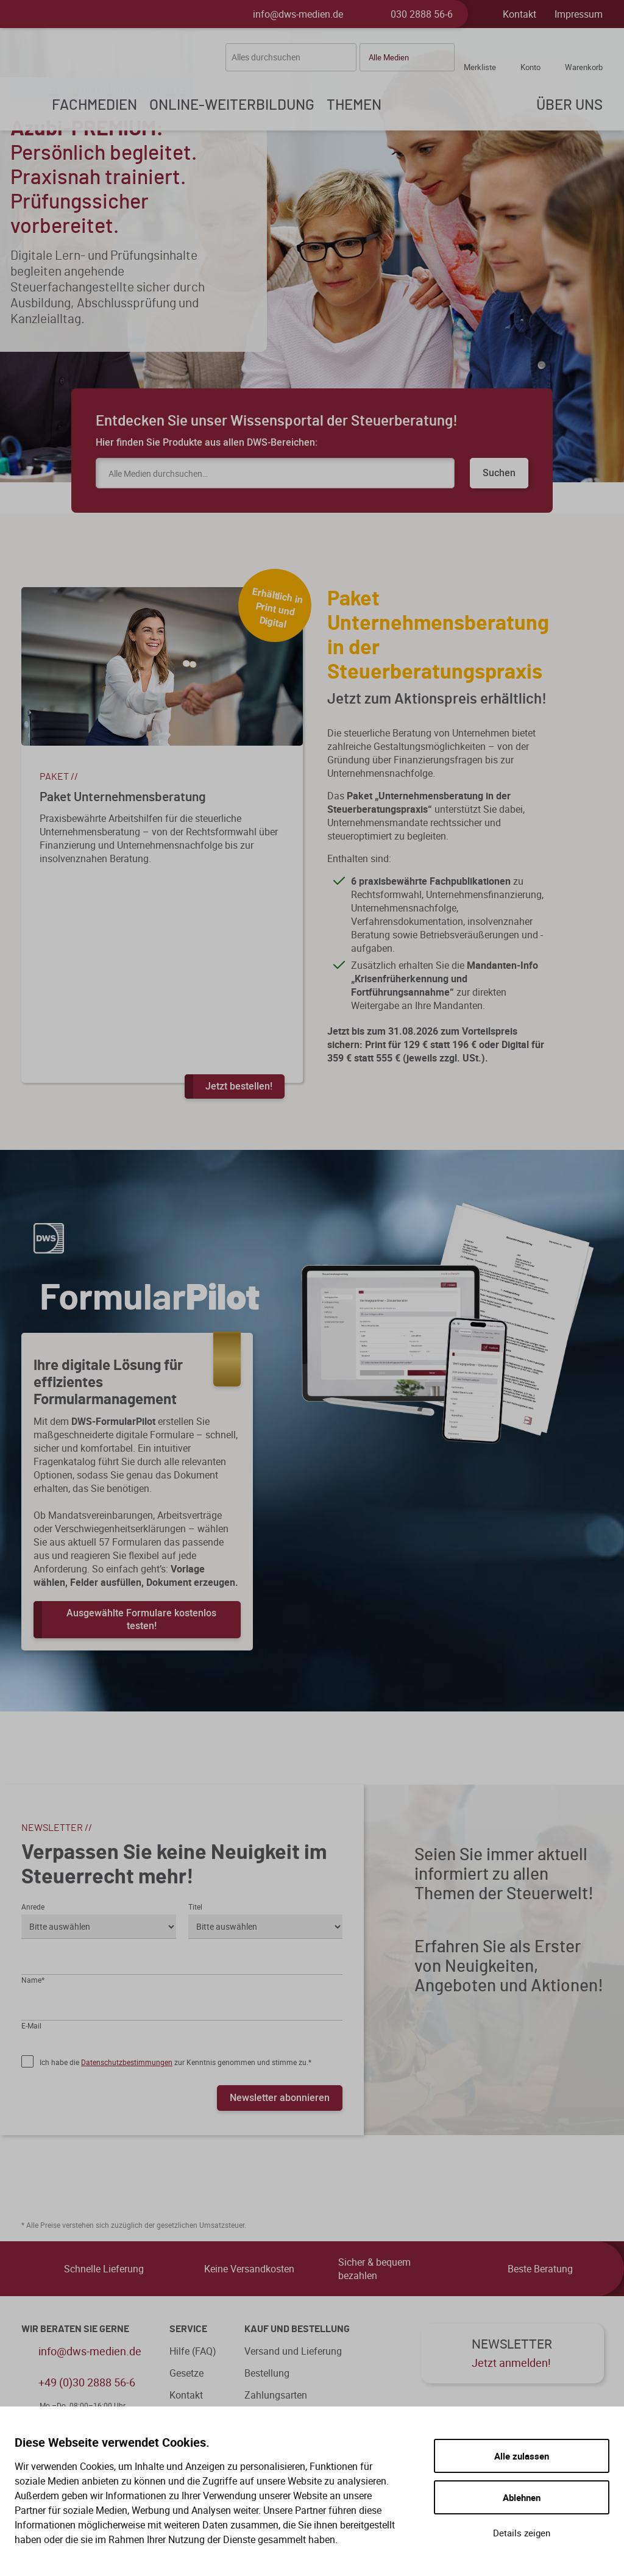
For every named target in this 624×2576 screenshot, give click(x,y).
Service (188, 2329)
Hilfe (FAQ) (192, 2351)
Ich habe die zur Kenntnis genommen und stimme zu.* (175, 2062)
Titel (195, 1906)
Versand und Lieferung (293, 2351)
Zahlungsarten (275, 2395)
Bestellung (266, 2373)
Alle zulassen (521, 2456)
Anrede (32, 1906)
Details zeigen (521, 2533)
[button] (407, 57)
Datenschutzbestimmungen (126, 2062)
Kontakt (519, 14)
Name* (32, 1980)
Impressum (579, 14)
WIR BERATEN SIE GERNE (75, 2329)
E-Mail (31, 2025)
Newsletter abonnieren (280, 2097)
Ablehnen (522, 2497)
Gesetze (186, 2373)
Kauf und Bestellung (297, 2329)
